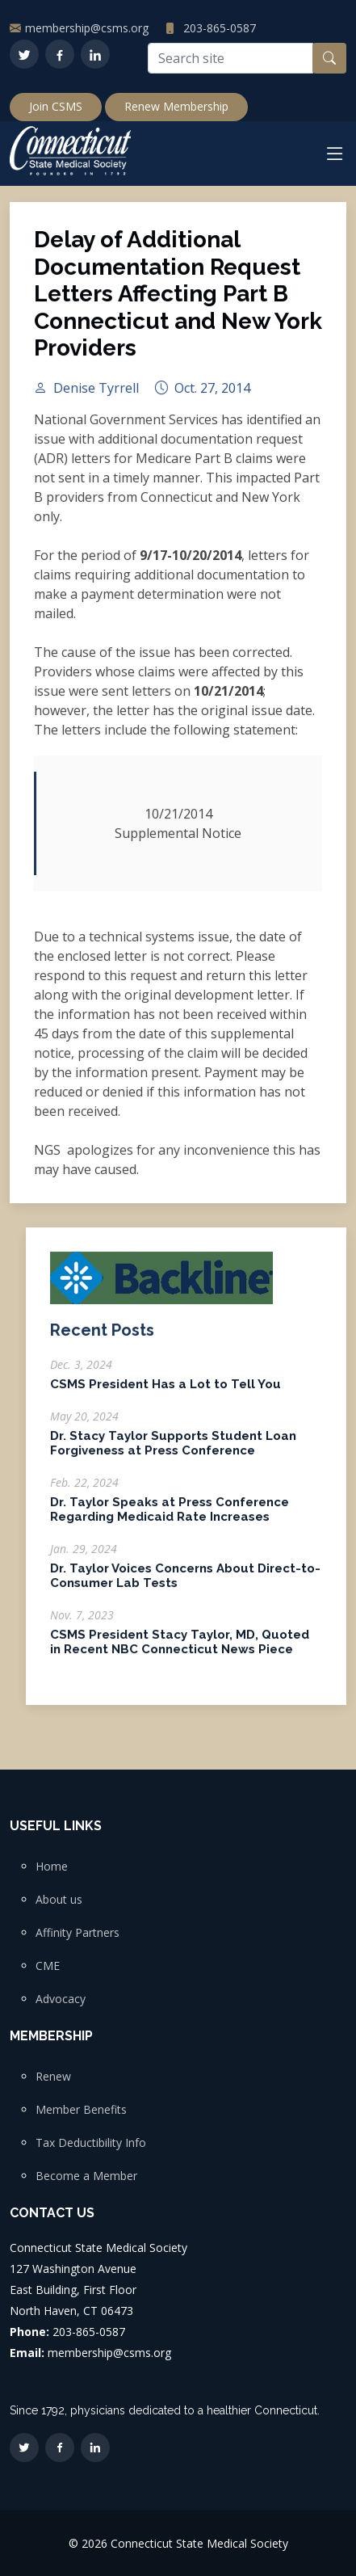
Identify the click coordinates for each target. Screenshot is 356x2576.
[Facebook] (59, 54)
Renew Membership (176, 106)
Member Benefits (81, 2109)
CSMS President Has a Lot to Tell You (165, 1392)
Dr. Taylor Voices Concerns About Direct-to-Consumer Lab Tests (185, 1583)
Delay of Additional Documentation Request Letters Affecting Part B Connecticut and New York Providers (178, 301)
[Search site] (230, 58)
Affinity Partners (77, 1932)
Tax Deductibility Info (91, 2143)
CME (48, 1966)
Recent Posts (102, 1338)
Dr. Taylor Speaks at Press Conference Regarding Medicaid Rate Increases (169, 1517)
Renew (53, 2076)
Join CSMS (55, 106)
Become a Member (86, 2176)
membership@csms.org (87, 28)
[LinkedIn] (95, 54)
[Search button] (329, 58)
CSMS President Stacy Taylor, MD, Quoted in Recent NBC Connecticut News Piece (179, 1650)
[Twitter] (24, 54)
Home (52, 1866)
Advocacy (61, 1999)
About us (59, 1899)
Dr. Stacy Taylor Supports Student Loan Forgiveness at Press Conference (173, 1451)
